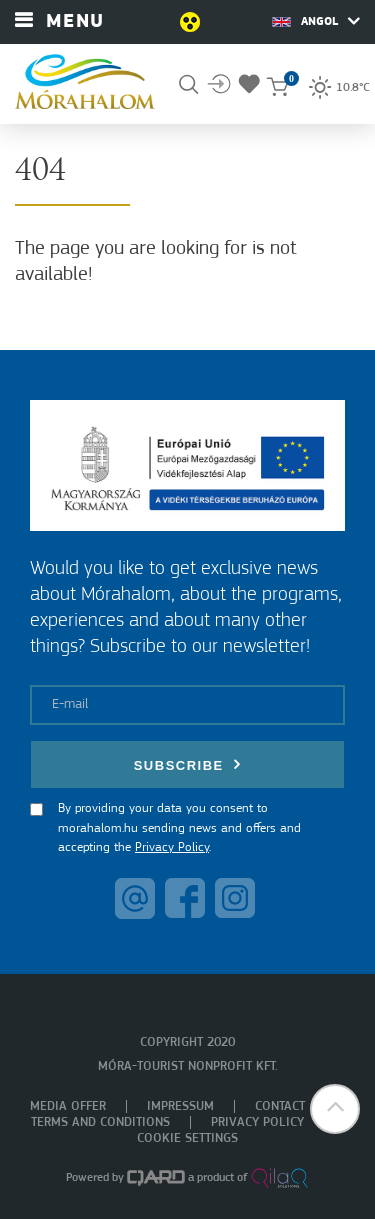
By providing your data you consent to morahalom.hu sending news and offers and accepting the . (179, 828)
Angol (316, 21)
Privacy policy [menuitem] (257, 1122)
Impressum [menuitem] (180, 1106)
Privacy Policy (172, 847)
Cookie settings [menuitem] (187, 1138)
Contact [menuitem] (280, 1106)
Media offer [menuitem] (68, 1106)
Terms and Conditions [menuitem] (100, 1122)
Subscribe (188, 764)
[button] (335, 1109)
